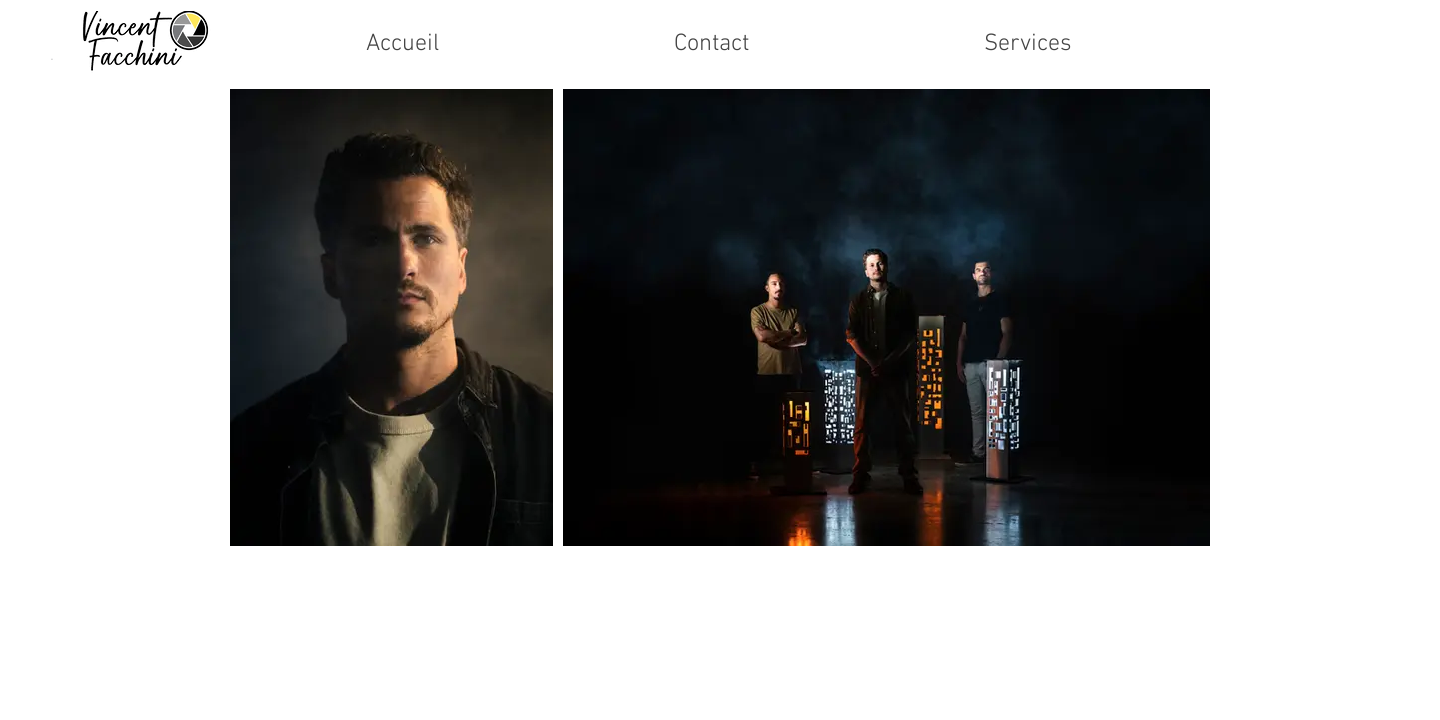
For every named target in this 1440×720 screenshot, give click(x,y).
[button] (1027, 44)
